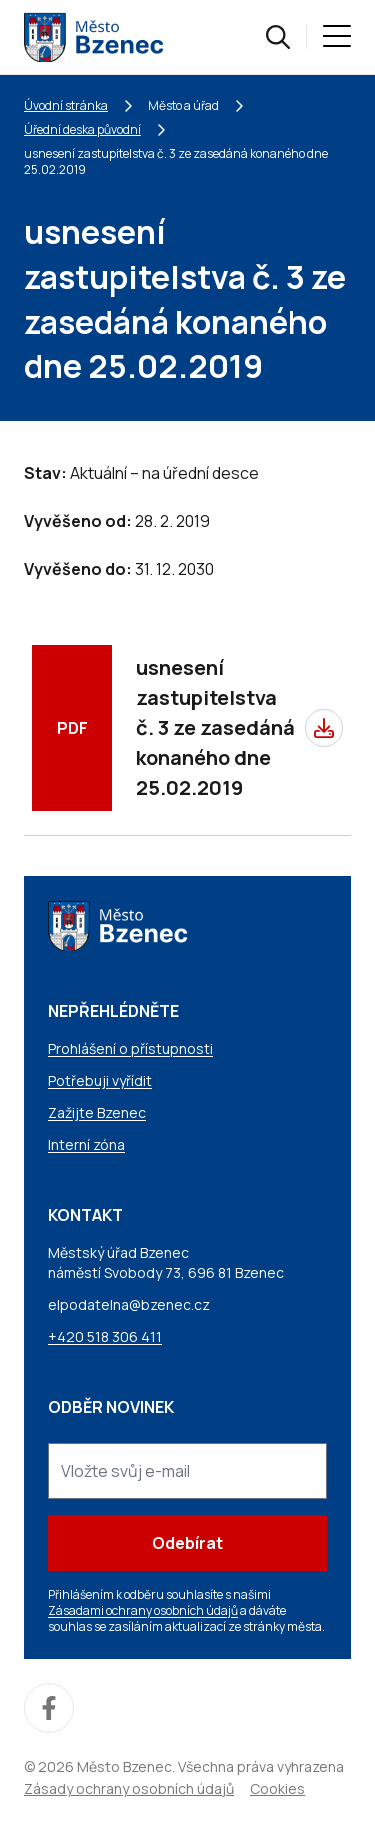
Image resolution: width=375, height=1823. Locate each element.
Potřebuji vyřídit (100, 1080)
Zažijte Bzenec (97, 1112)
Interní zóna (86, 1144)
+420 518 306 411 (105, 1336)
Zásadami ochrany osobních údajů (143, 1610)
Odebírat (187, 1543)
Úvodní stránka (66, 105)
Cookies (277, 1788)
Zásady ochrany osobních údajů (129, 1788)
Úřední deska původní (82, 129)
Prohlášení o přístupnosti (130, 1048)
